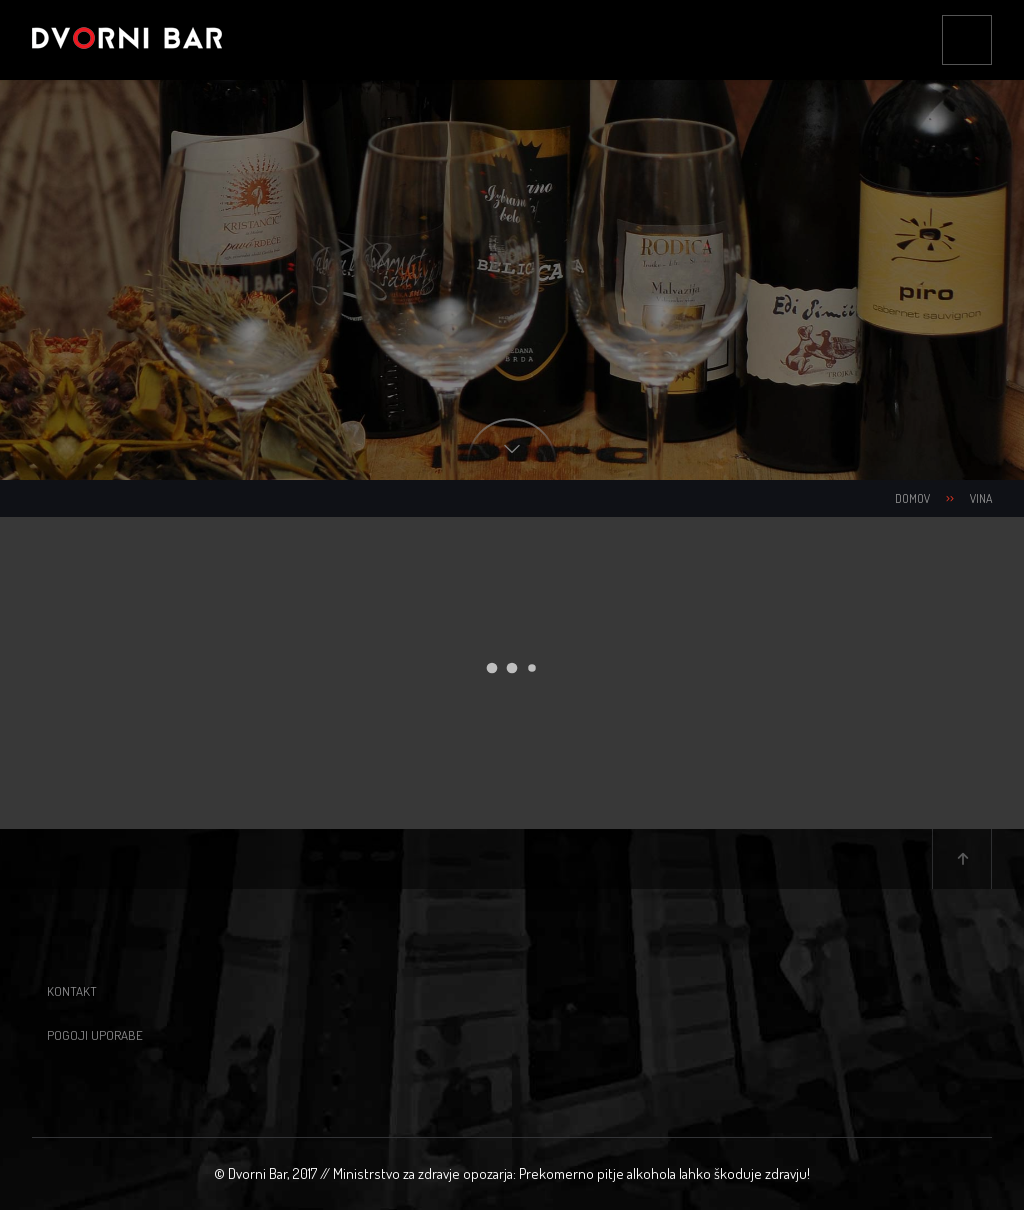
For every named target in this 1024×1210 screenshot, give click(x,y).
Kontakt (72, 991)
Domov (912, 498)
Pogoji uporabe (95, 1035)
